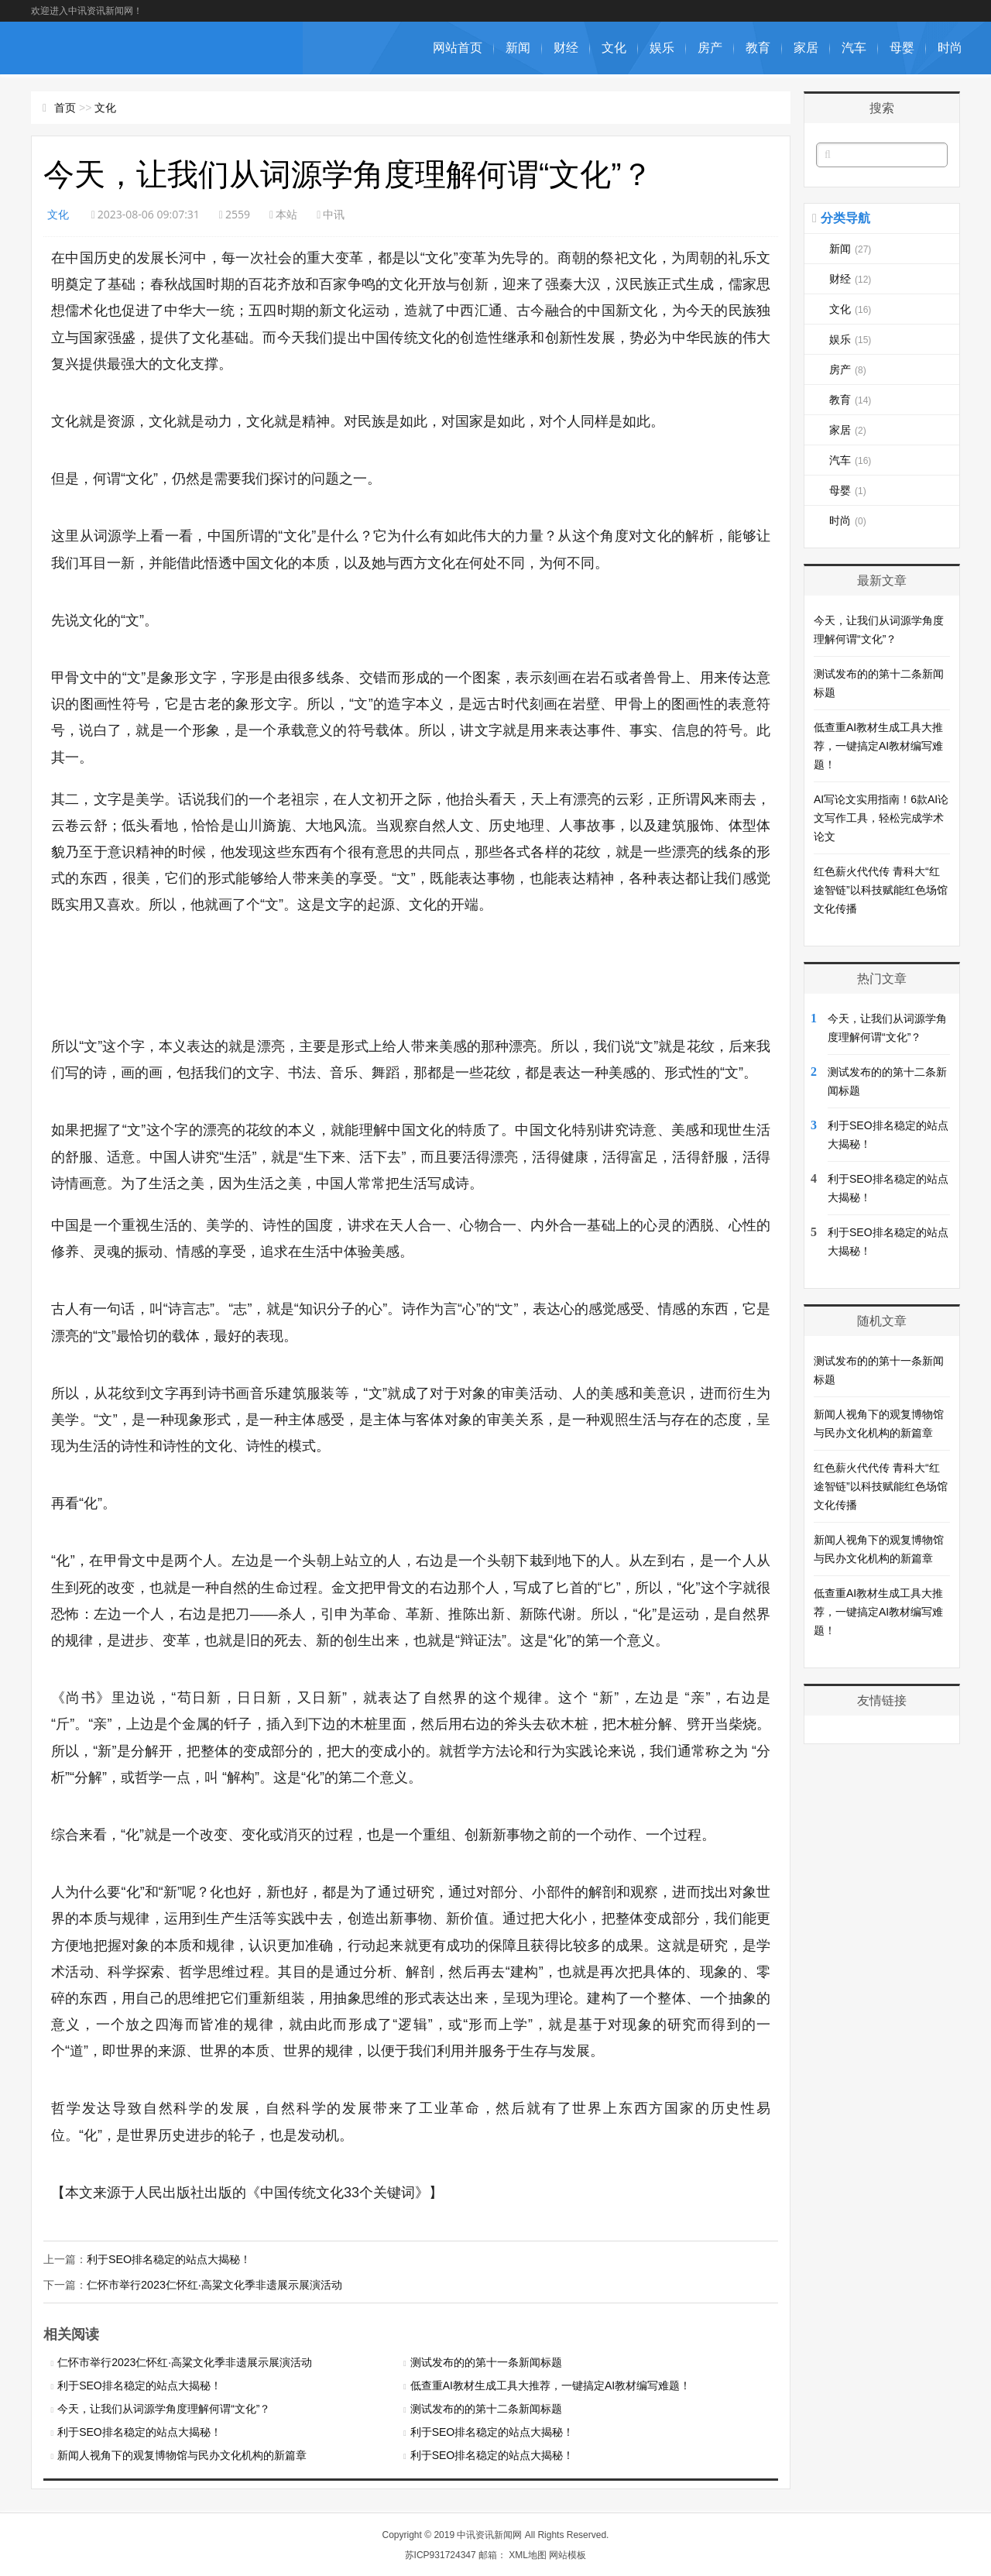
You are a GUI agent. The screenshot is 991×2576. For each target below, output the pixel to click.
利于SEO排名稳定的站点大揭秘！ (169, 2259)
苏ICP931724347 (440, 2554)
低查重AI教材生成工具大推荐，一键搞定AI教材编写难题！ (550, 2385)
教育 (758, 47)
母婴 (902, 47)
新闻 (518, 47)
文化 (614, 47)
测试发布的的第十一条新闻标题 (486, 2361)
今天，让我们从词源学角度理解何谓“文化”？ (163, 2408)
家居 (806, 47)
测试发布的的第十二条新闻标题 (486, 2408)
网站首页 (457, 47)
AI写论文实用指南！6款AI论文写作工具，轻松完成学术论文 (881, 818)
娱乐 (662, 47)
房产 (710, 47)
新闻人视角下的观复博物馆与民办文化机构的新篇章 (182, 2454)
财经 (566, 47)
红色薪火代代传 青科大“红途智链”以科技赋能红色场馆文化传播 (881, 890)
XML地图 (528, 2554)
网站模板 (567, 2554)
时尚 (950, 47)
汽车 (854, 47)
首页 (65, 107)
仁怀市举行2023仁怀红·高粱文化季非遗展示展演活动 (214, 2284)
